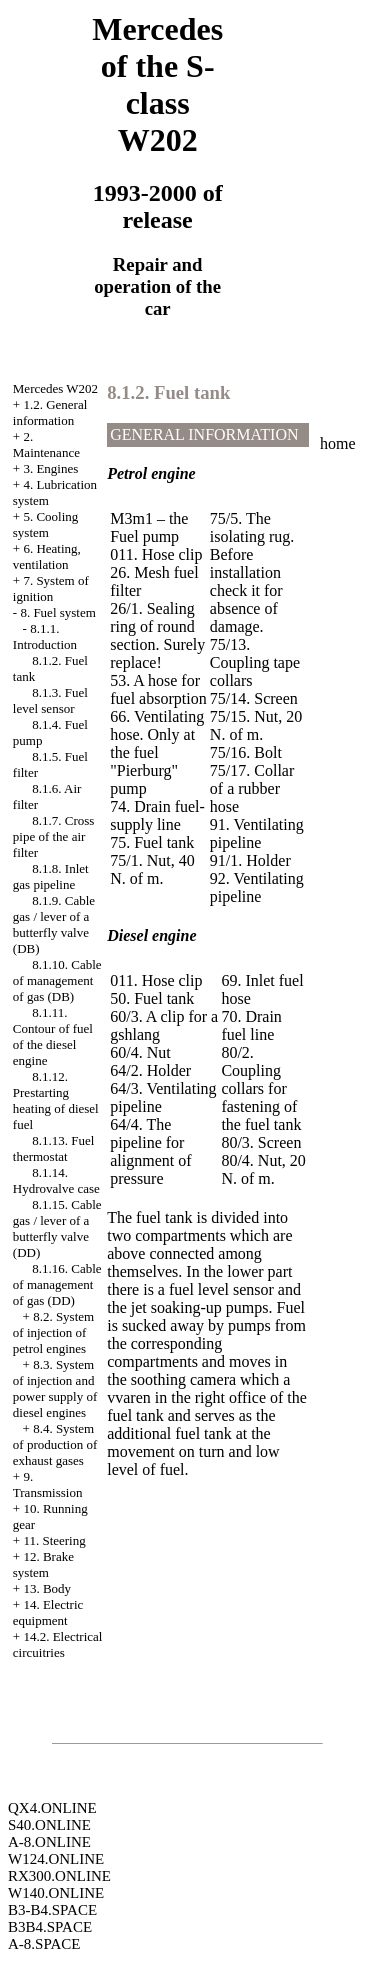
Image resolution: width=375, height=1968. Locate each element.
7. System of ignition (51, 588)
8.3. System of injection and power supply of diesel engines (55, 1388)
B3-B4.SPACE (52, 1910)
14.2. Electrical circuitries (58, 1644)
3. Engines (50, 468)
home (338, 443)
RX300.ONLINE (59, 1876)
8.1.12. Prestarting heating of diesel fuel (56, 1100)
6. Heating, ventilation (47, 556)
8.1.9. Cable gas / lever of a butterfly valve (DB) (54, 924)
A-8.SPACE (44, 1944)
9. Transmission (48, 1484)
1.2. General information (50, 412)
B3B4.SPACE (50, 1927)
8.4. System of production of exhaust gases (55, 1444)
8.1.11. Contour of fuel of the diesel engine (53, 1036)
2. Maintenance (46, 444)
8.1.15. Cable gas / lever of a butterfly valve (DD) (57, 1228)
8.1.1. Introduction (45, 636)
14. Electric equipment (48, 1612)
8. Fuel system (57, 612)
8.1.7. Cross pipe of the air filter (54, 836)
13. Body (47, 1588)
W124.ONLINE (56, 1859)
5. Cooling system (46, 524)
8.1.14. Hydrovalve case (56, 1180)
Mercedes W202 (55, 388)
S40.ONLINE (49, 1825)
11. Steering (54, 1540)
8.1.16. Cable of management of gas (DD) (57, 1284)
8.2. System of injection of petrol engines (53, 1332)
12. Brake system (43, 1564)
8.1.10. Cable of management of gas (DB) (57, 980)
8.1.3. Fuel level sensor (50, 700)
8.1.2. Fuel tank (168, 392)
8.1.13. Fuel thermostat (54, 1148)
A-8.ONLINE (49, 1842)
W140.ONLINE (56, 1893)
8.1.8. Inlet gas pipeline (51, 876)
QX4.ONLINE (52, 1808)
